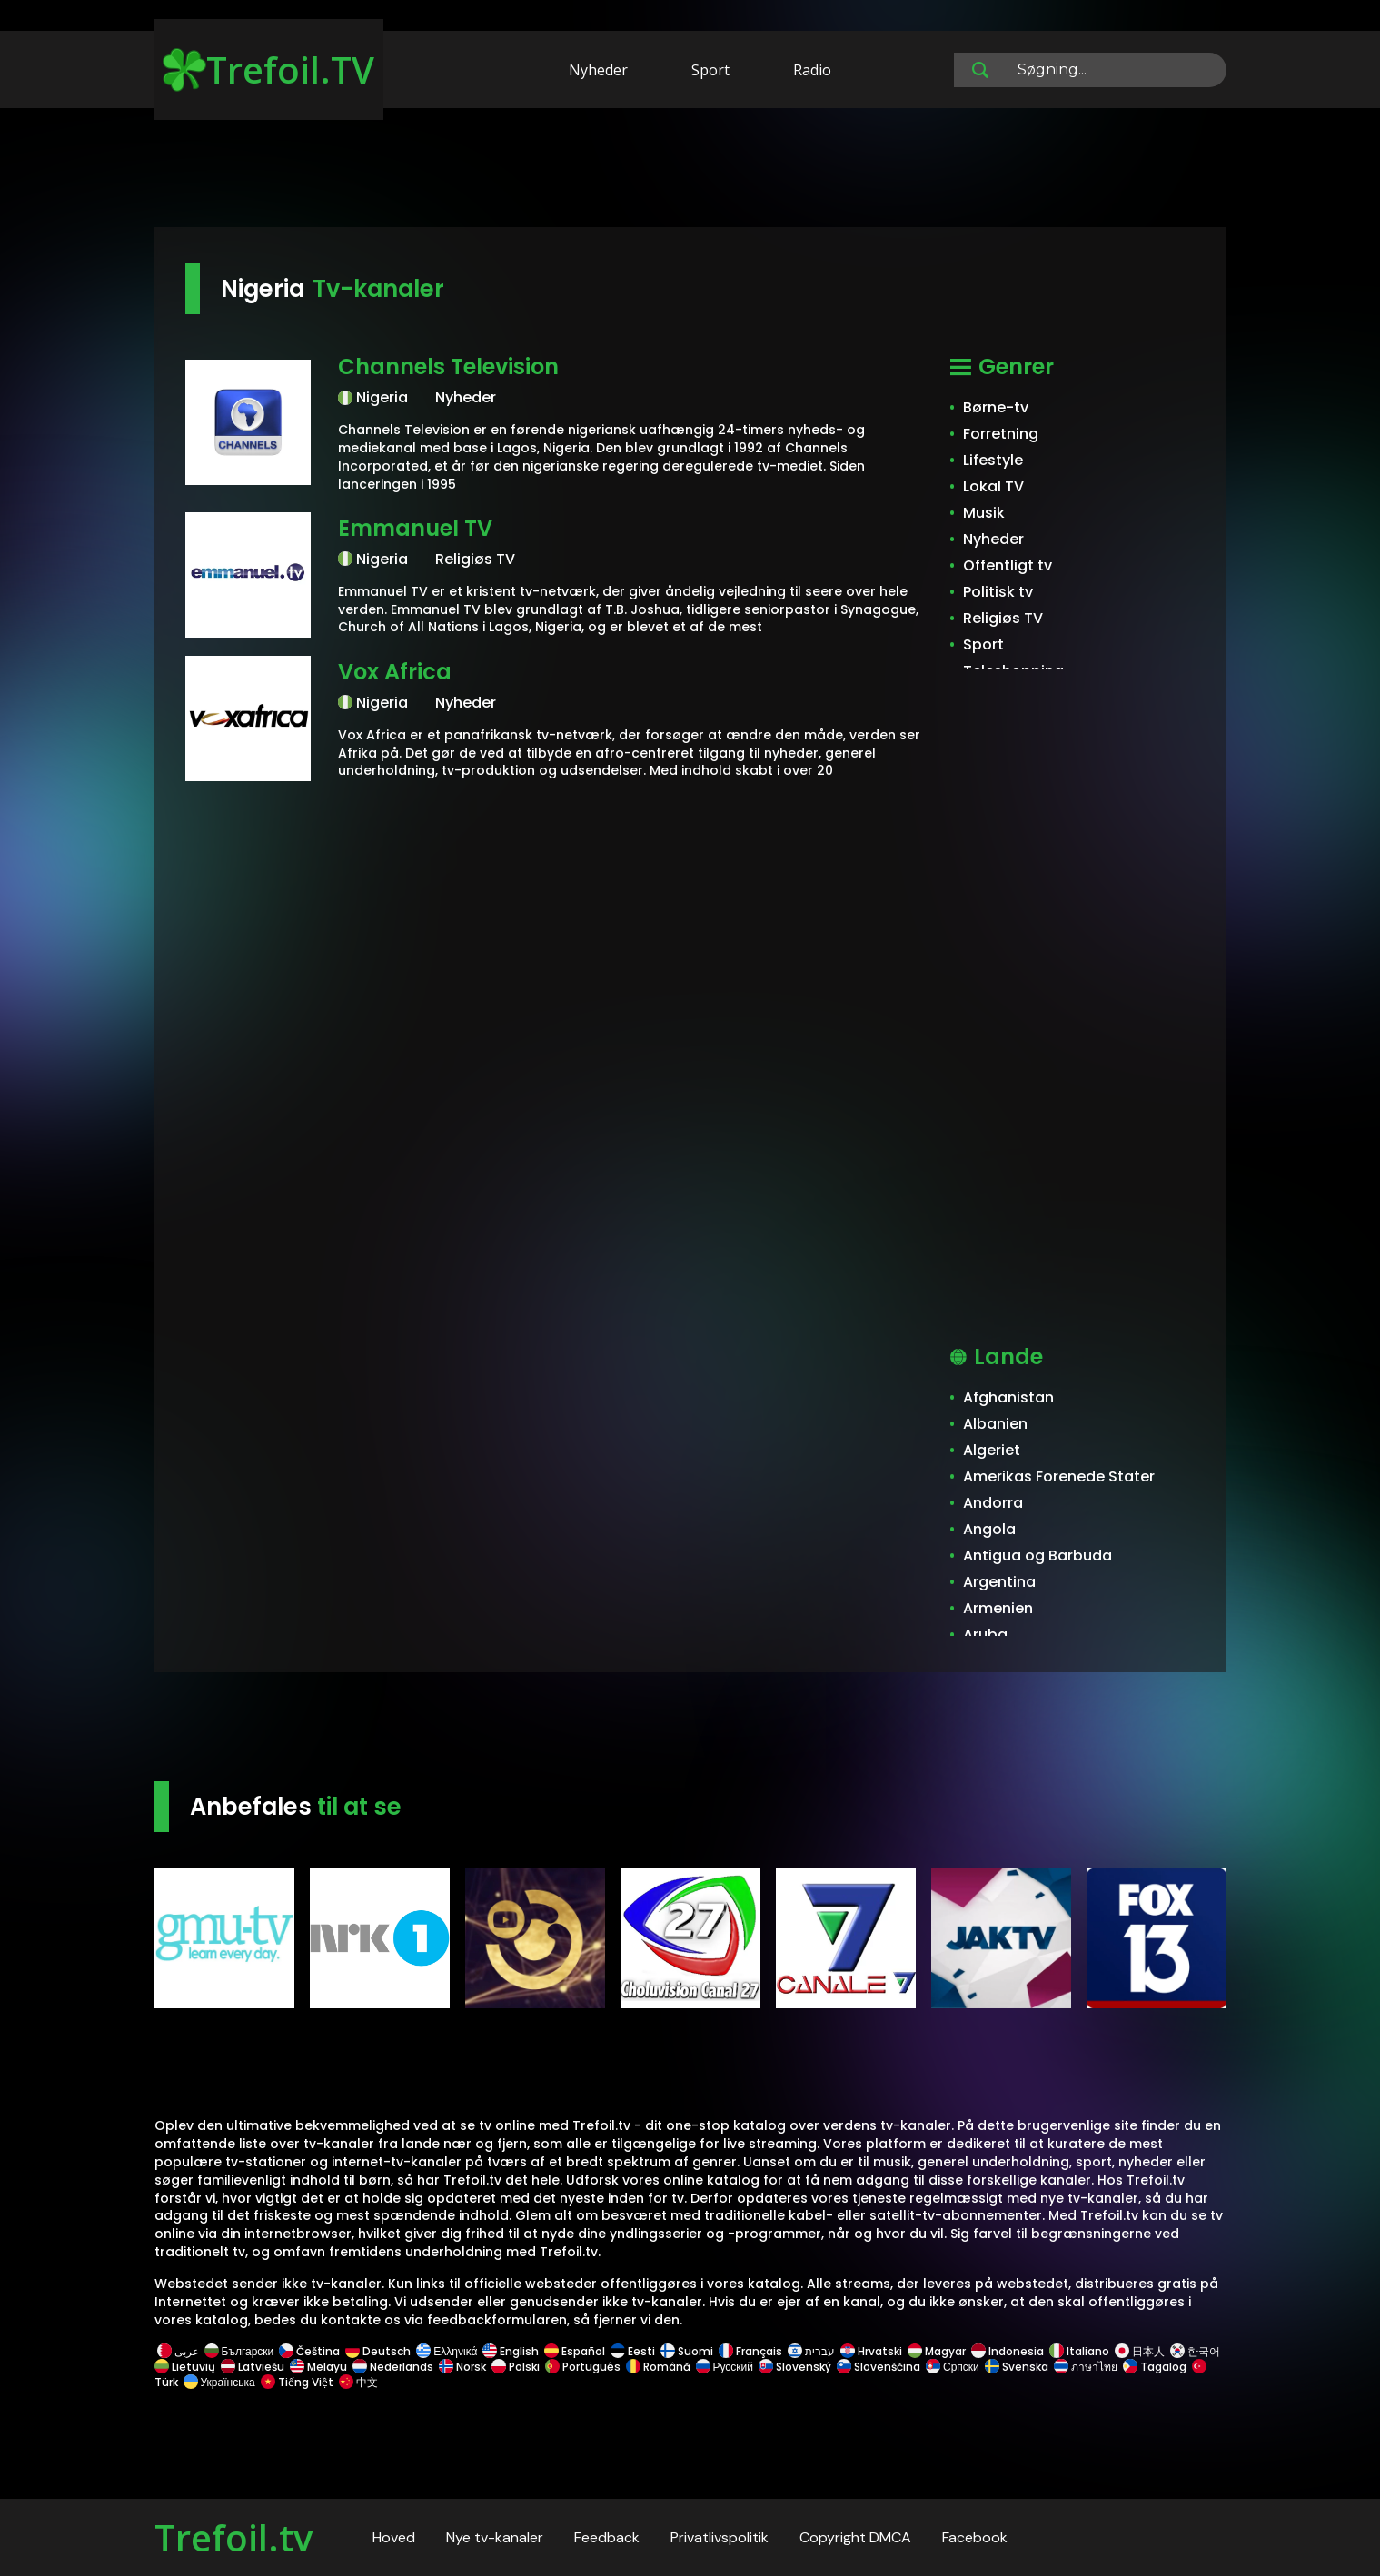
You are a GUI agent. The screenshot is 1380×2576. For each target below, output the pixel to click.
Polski (515, 2366)
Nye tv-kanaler (494, 2537)
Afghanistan (1008, 1397)
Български (239, 2351)
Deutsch (378, 2351)
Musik (984, 512)
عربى (178, 2351)
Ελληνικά (446, 2351)
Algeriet (991, 1450)
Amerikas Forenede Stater (1059, 1476)
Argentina (999, 1581)
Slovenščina (878, 2366)
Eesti (633, 2351)
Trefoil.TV (268, 69)
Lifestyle (993, 460)
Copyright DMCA (855, 2537)
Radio (812, 70)
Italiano (1079, 2351)
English (510, 2351)
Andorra (993, 1502)
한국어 (1195, 2351)
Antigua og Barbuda (1037, 1555)
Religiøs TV (1003, 618)
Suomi (687, 2351)
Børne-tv (995, 407)
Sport (710, 70)
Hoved (393, 2537)
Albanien (995, 1423)
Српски (952, 2366)
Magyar (936, 2351)
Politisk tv (998, 591)
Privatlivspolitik (719, 2537)
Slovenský (795, 2366)
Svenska (1016, 2366)
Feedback (607, 2537)
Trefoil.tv (233, 2537)
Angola (989, 1529)
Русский (725, 2366)
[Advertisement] (690, 171)
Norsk (462, 2366)
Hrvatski (871, 2351)
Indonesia (1007, 2351)
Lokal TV (993, 486)
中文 (357, 2382)
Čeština (309, 2351)
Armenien (998, 1608)
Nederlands (393, 2366)
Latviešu (252, 2366)
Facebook (975, 2537)
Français (750, 2351)
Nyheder (598, 70)
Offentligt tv (1007, 565)
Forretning (1000, 433)
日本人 (1139, 2351)
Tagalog (1154, 2366)
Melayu (318, 2366)
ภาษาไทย (1085, 2366)
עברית (811, 2351)
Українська (219, 2382)
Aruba (985, 1634)
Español (574, 2351)
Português (582, 2366)
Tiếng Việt (297, 2382)
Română (658, 2366)
